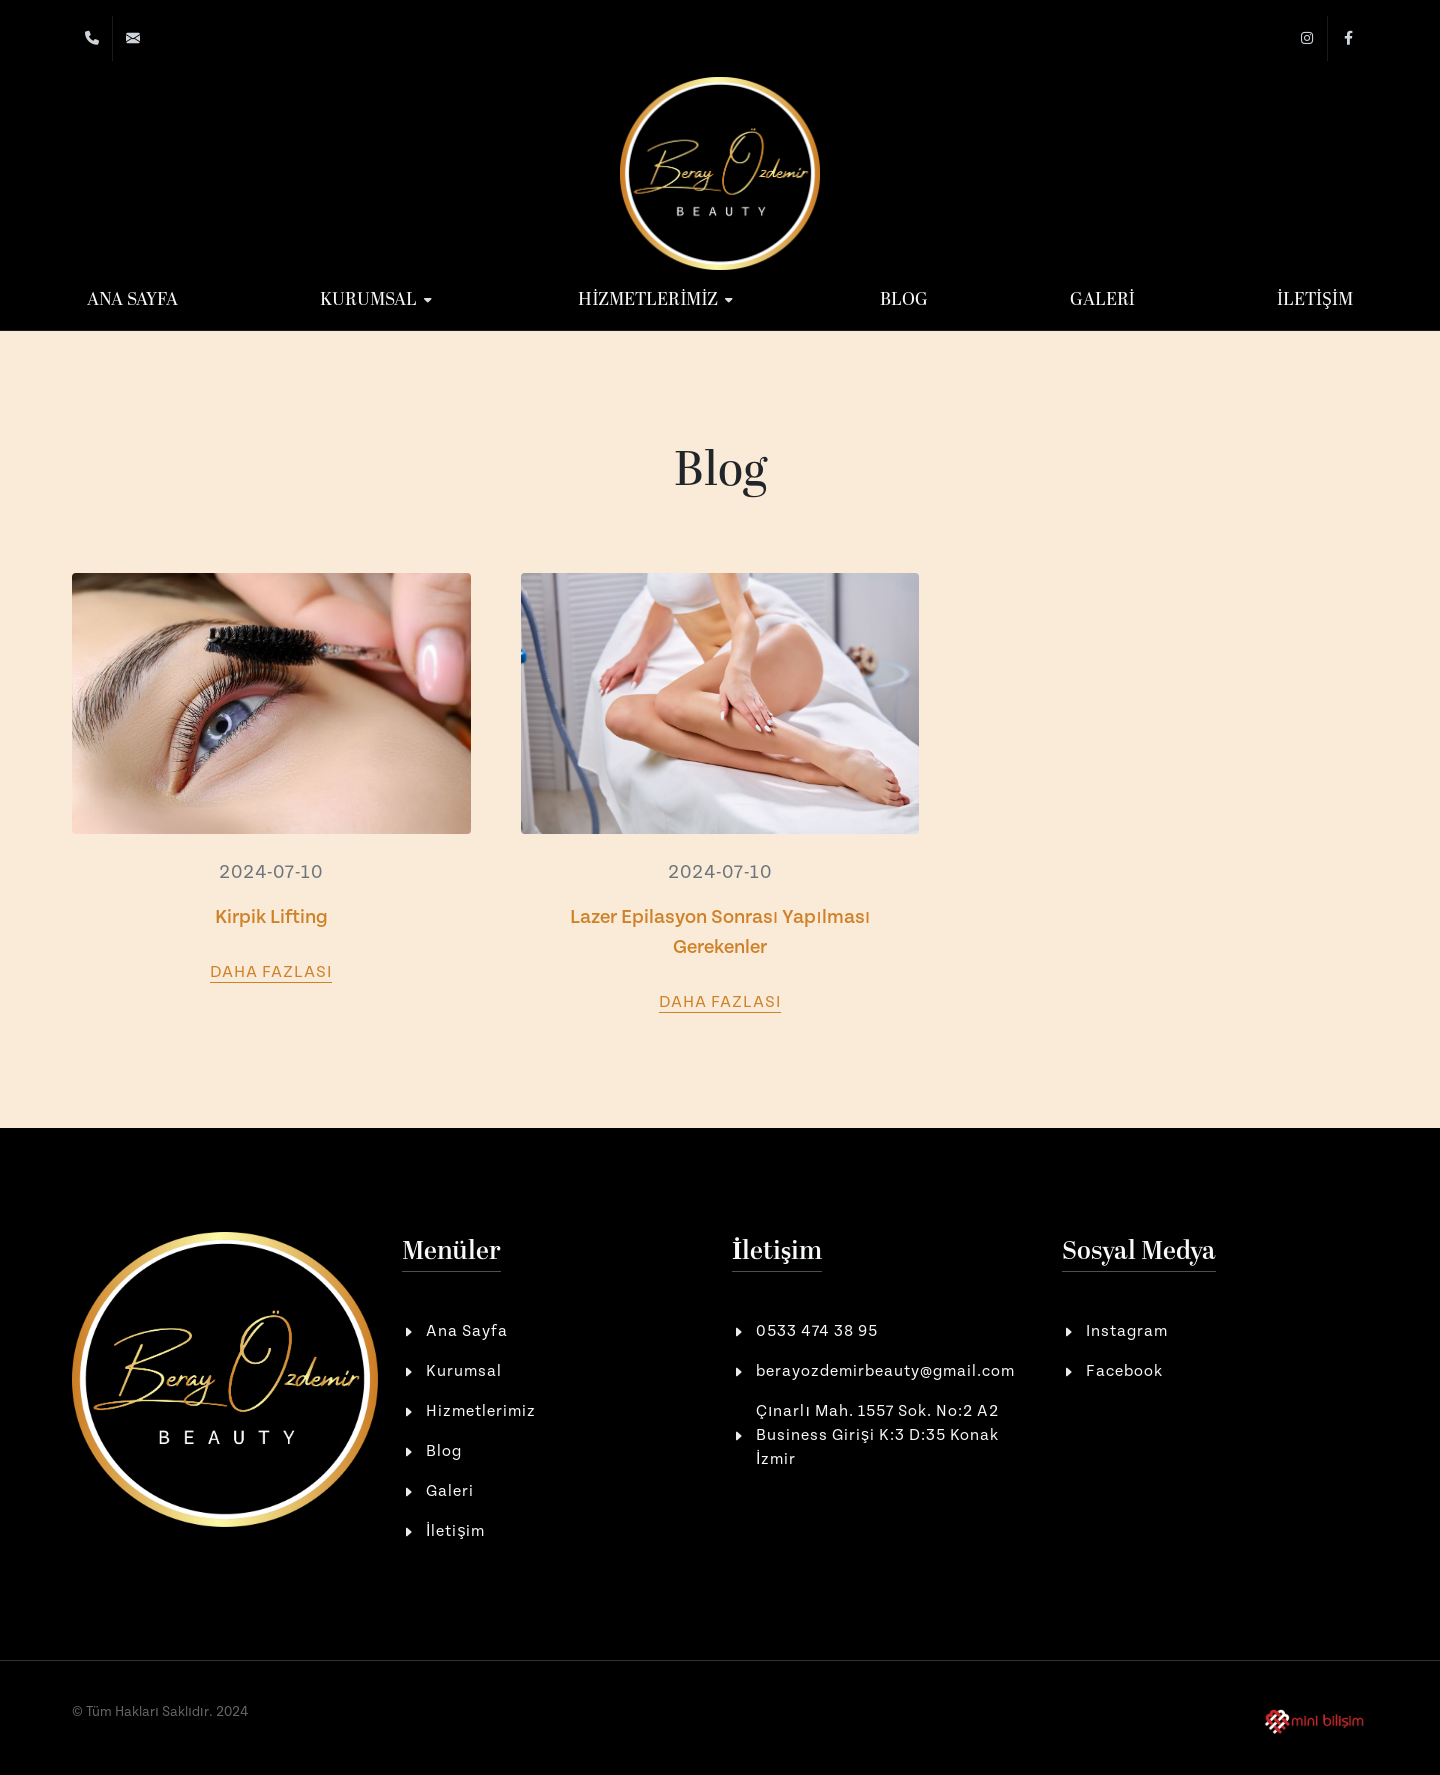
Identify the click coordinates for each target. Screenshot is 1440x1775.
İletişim (455, 1531)
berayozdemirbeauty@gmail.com (885, 1371)
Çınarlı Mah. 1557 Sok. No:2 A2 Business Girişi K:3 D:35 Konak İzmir (877, 1435)
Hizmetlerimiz (481, 1411)
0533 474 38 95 (817, 1331)
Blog (444, 1451)
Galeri (450, 1491)
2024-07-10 (271, 872)
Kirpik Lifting (271, 917)
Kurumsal (464, 1371)
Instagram (1127, 1331)
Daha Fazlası (271, 972)
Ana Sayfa (467, 1331)
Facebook (1124, 1371)
